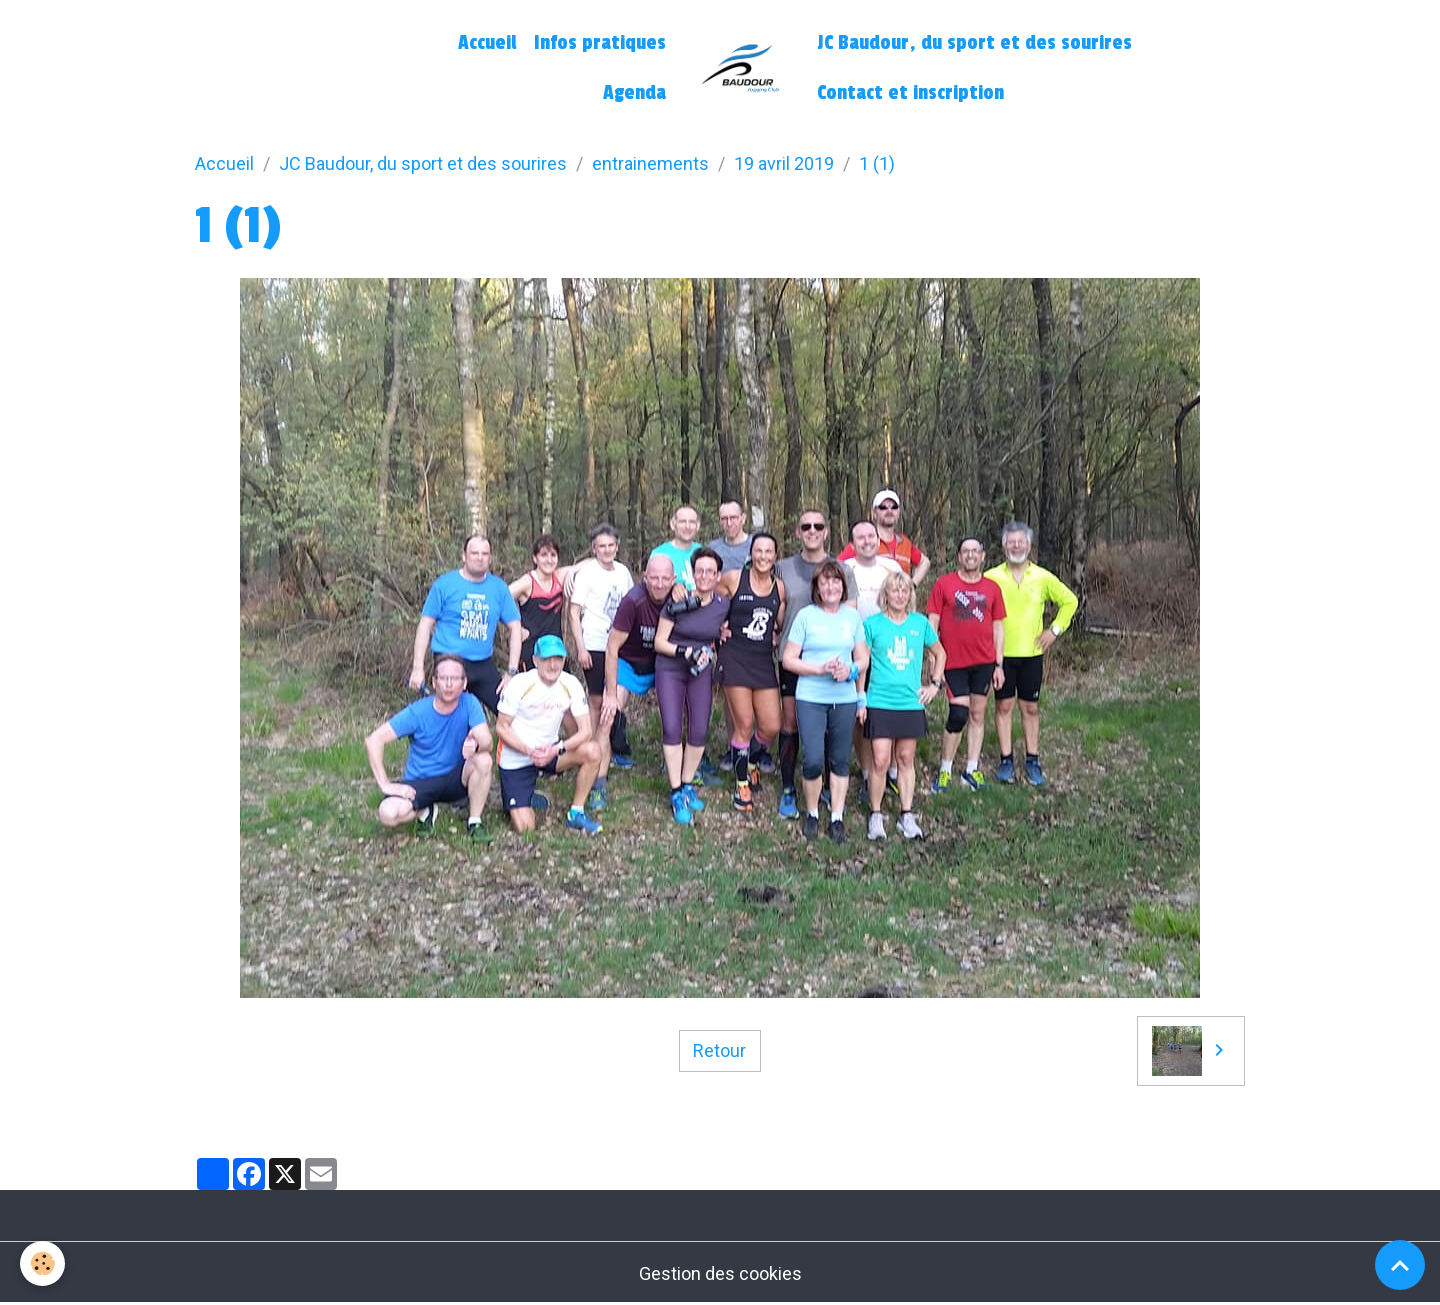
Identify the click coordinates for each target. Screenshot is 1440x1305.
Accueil (487, 43)
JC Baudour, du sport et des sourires (974, 43)
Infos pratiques (600, 43)
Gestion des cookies (720, 1273)
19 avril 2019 (784, 163)
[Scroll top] (1400, 1265)
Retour (719, 1050)
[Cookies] (42, 1263)
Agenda (634, 93)
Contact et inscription (910, 93)
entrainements (650, 163)
